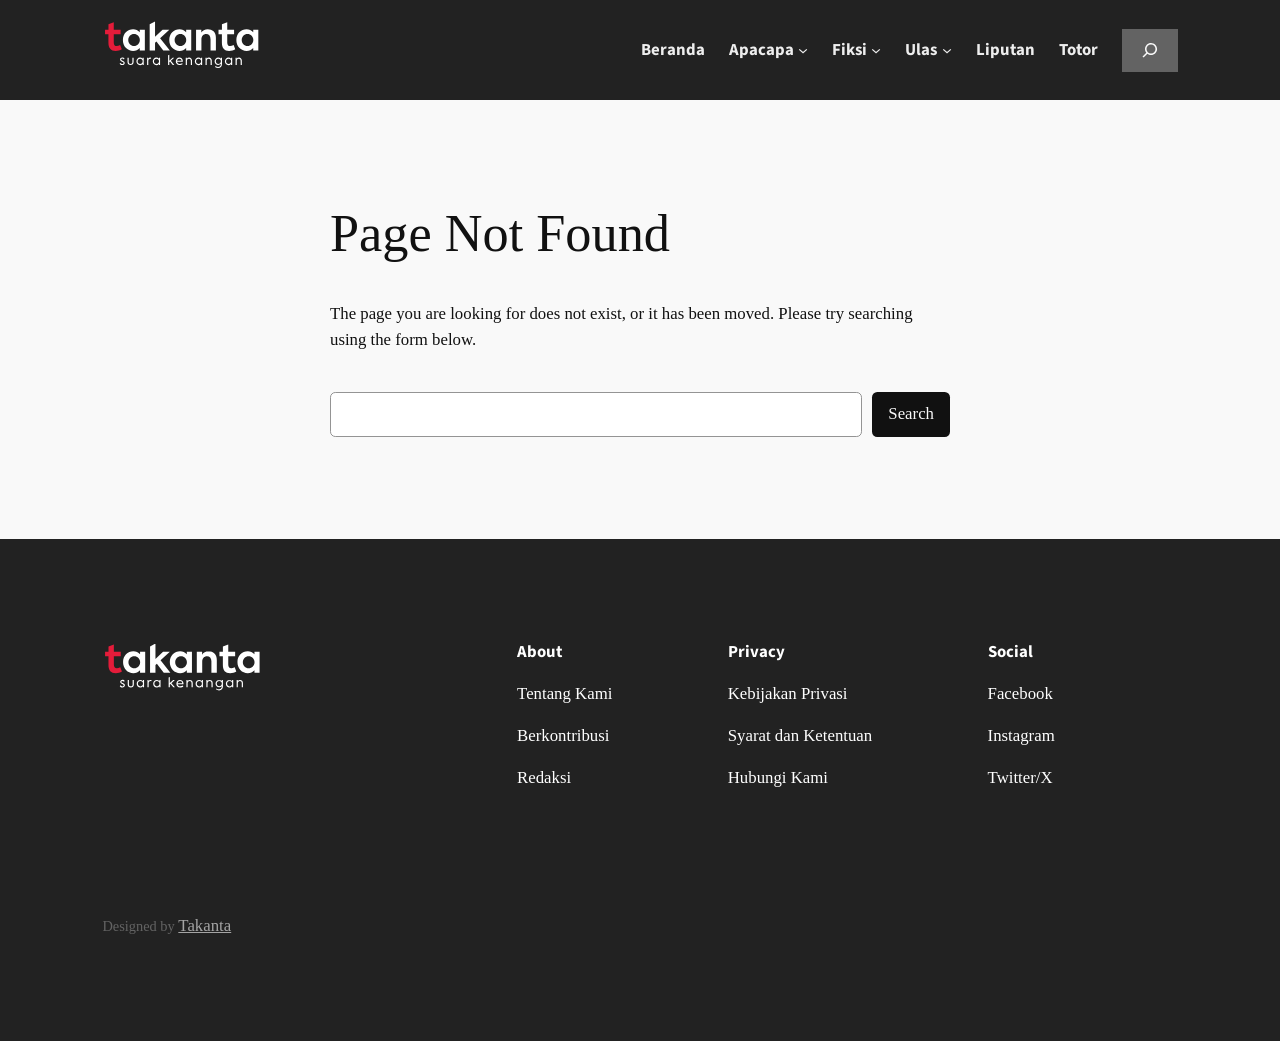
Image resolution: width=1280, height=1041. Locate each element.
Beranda (673, 50)
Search (911, 413)
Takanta (204, 925)
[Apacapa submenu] (803, 50)
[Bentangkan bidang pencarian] (1150, 50)
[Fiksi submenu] (876, 50)
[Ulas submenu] (947, 50)
